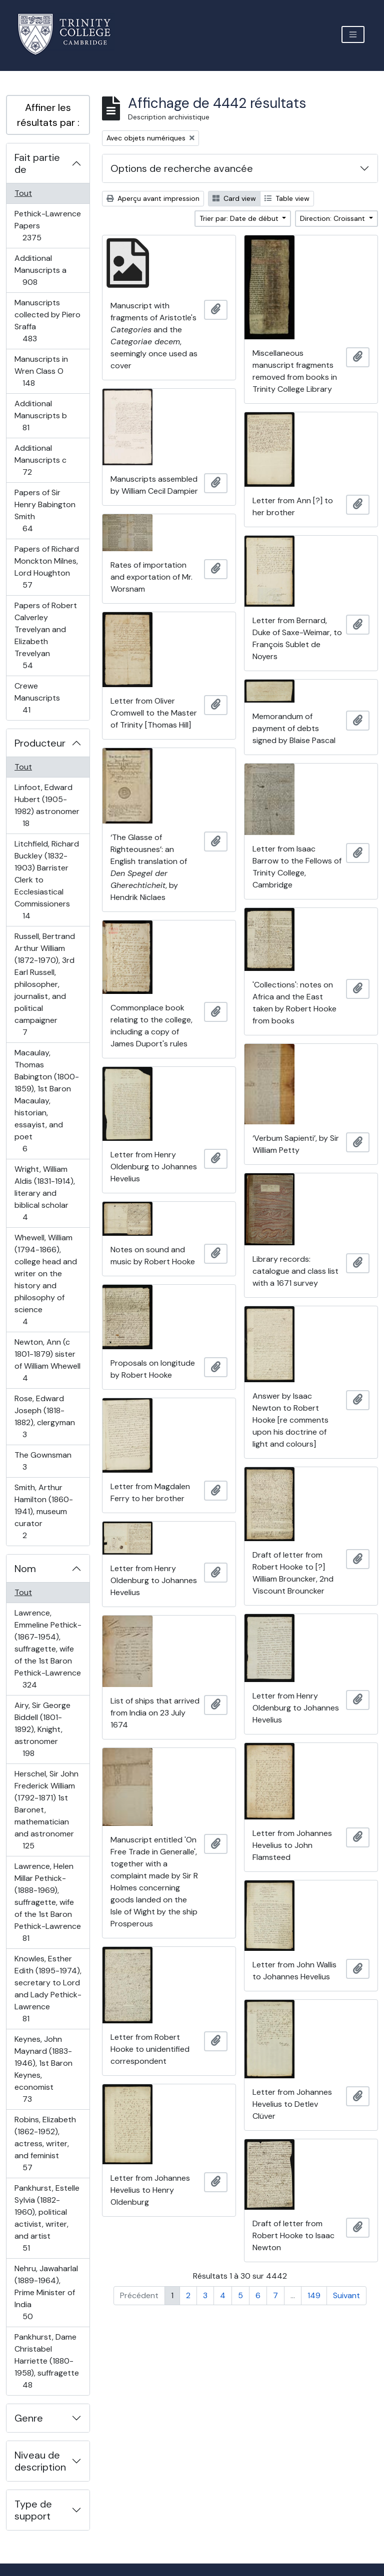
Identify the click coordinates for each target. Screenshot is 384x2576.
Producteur (40, 743)
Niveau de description (40, 2461)
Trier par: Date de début (240, 218)
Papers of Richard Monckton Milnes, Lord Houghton (46, 567)
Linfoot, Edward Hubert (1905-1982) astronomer (47, 805)
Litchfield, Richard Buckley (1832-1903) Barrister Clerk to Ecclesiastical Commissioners (46, 880)
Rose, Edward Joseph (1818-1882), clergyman (44, 1416)
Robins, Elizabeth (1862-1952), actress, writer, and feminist (45, 2143)
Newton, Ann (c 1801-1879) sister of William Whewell (47, 1360)
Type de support (33, 2510)
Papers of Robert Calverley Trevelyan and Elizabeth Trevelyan (45, 635)
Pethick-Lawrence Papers (47, 225)
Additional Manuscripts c (40, 460)
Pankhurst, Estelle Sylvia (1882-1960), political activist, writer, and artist (47, 2218)
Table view (287, 198)
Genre (28, 2418)
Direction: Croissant (333, 218)
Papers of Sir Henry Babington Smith (45, 510)
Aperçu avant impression (153, 198)
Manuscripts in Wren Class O (41, 371)
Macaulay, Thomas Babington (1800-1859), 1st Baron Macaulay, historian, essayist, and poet (46, 1100)
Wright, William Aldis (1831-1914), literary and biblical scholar (44, 1193)
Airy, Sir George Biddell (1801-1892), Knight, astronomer (42, 1729)
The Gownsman (43, 1461)
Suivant (346, 2295)
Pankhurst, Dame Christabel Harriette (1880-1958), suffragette (46, 2361)
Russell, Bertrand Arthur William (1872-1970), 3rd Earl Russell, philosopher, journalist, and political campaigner (44, 984)
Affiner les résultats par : (48, 115)
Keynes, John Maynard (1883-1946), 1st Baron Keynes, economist (43, 2069)
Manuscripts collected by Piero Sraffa (47, 320)
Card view (234, 198)
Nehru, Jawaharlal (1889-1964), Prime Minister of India (46, 2292)
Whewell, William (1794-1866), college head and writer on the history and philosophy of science (45, 1279)
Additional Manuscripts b (40, 415)
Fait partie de (37, 163)
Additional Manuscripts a (41, 270)
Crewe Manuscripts (37, 698)
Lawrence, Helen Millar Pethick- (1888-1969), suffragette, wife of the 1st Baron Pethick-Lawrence (47, 1902)
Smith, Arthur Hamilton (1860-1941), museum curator (43, 1511)
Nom (25, 1568)
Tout (23, 193)
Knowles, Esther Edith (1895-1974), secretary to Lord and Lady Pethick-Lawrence (48, 1988)
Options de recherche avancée (181, 168)
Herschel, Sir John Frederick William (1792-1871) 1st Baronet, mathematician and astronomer (46, 1809)
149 (314, 2295)
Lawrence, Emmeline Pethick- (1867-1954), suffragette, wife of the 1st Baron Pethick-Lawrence (48, 1649)
